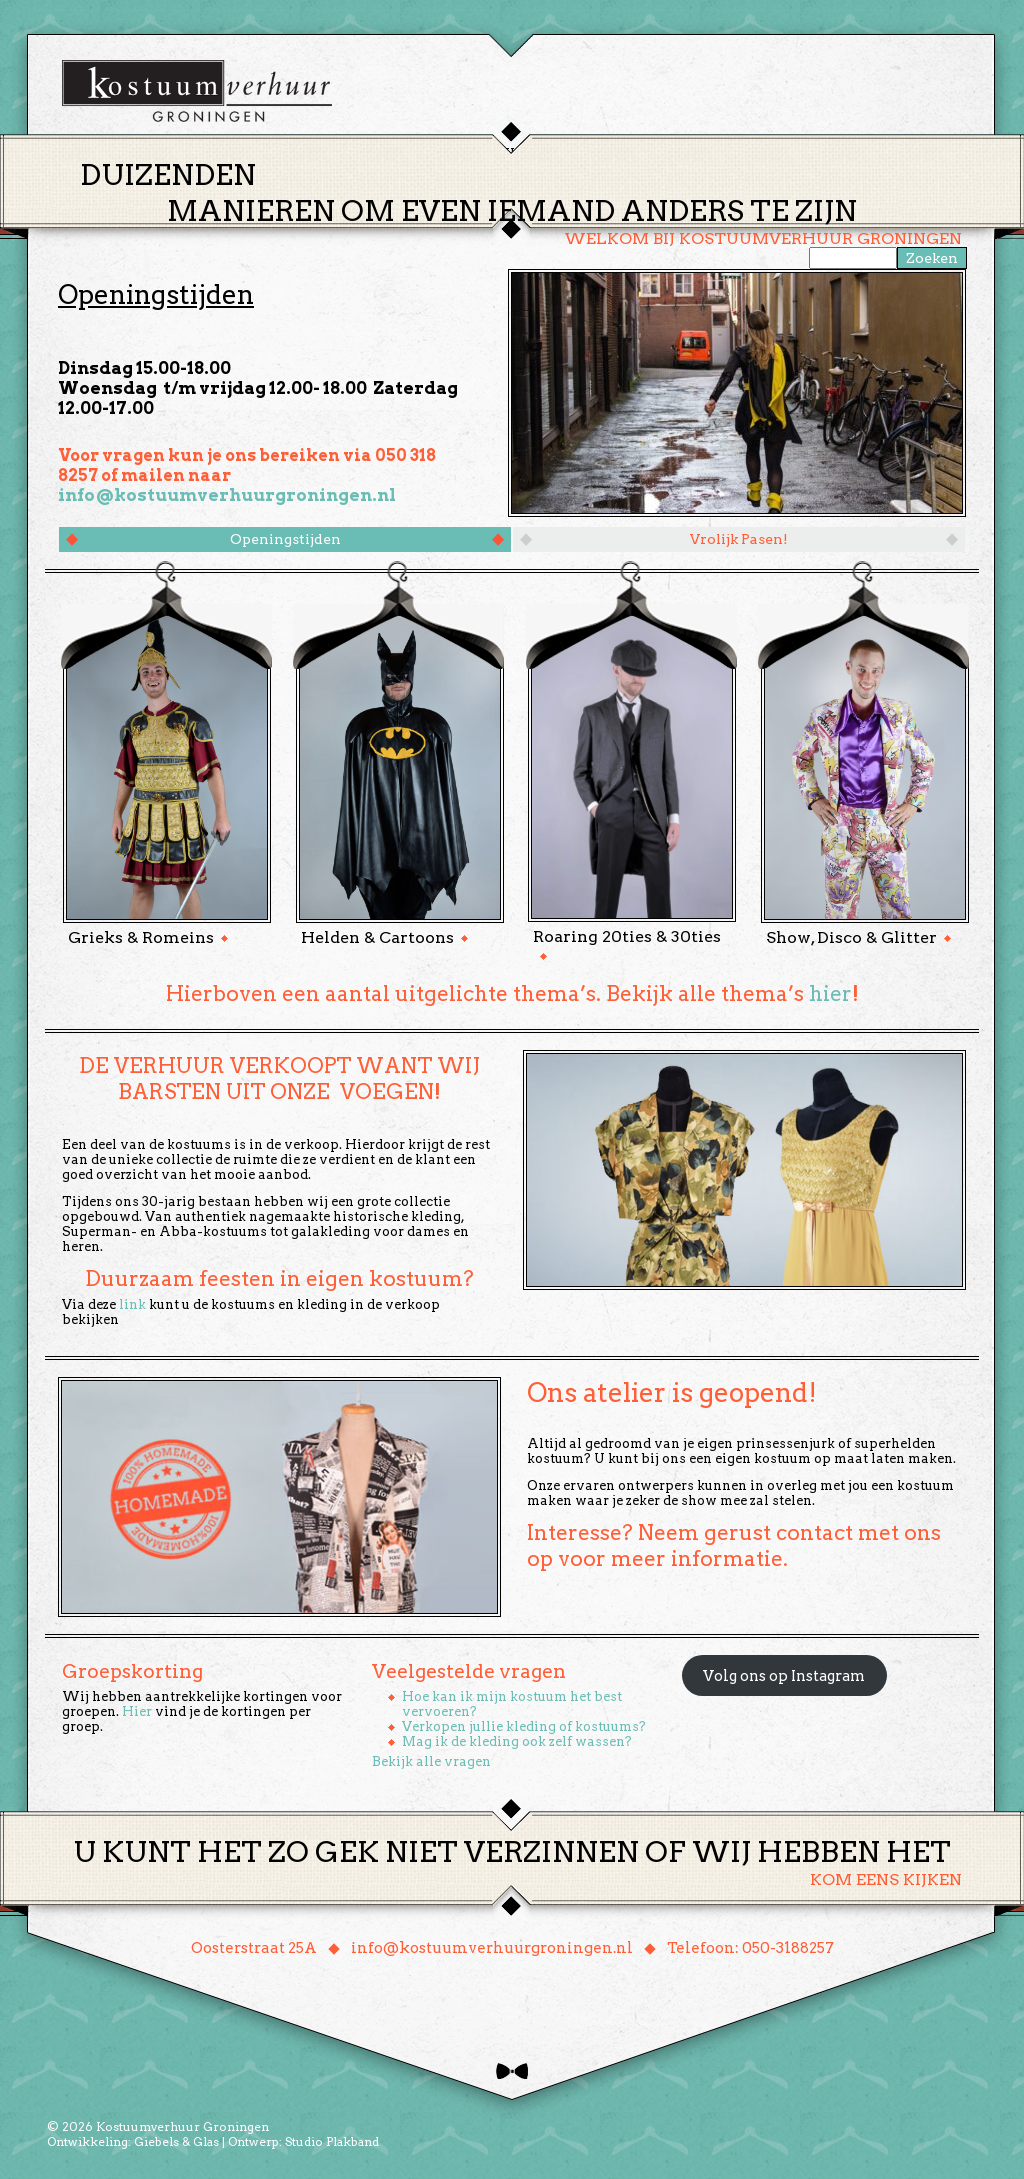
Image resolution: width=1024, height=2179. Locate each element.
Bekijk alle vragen (431, 1761)
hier (830, 993)
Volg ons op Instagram (784, 1676)
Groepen (605, 153)
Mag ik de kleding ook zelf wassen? (517, 1741)
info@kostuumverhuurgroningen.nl (227, 495)
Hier (137, 1711)
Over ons (697, 153)
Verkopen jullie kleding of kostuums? (524, 1726)
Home (362, 154)
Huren (524, 153)
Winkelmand (902, 153)
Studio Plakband (332, 2141)
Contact (791, 153)
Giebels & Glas (176, 2141)
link (132, 1304)
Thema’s (442, 153)
